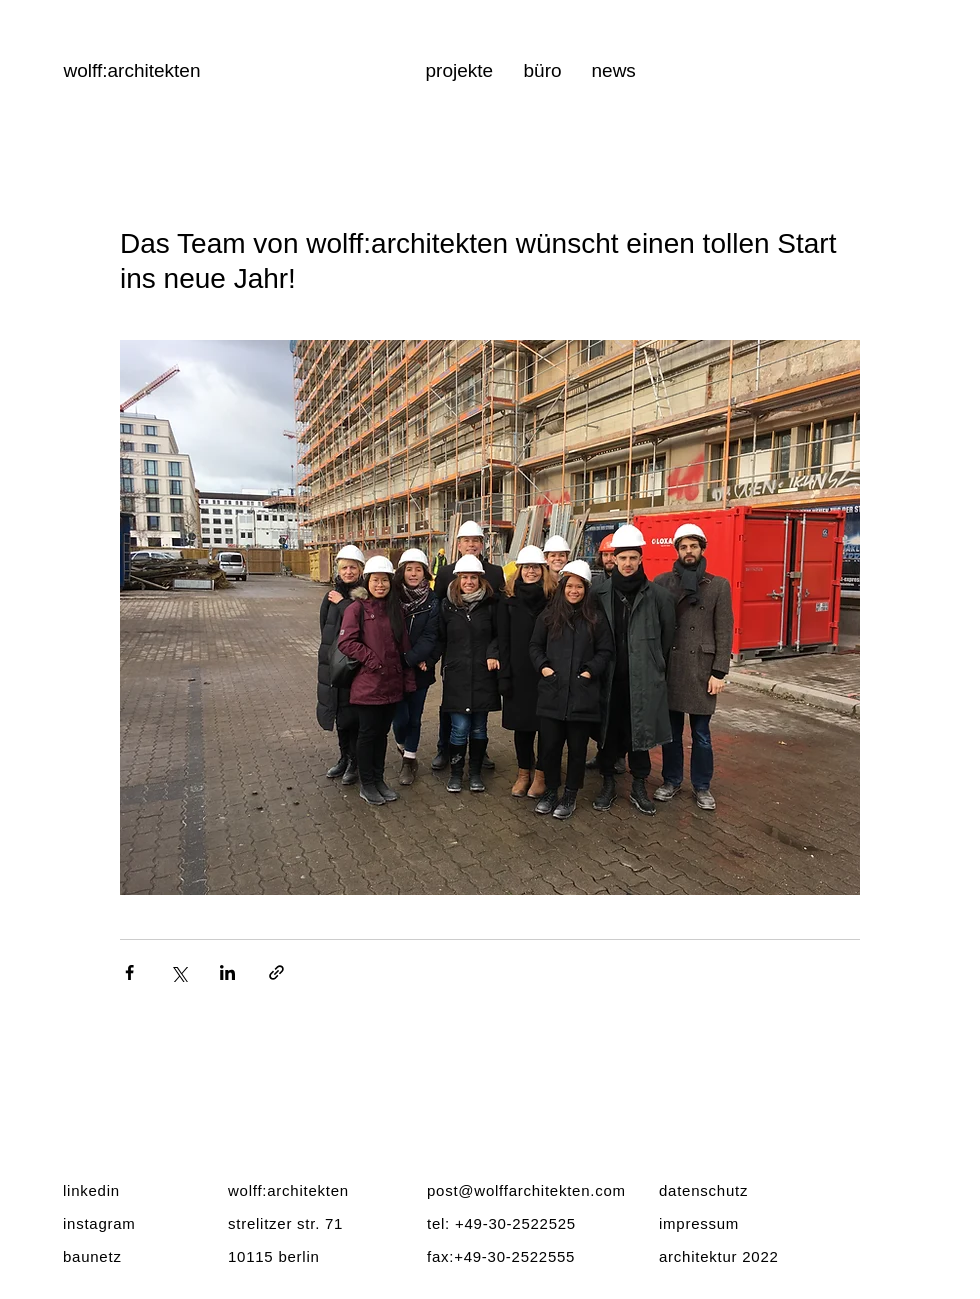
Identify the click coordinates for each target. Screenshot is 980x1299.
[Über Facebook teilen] (129, 972)
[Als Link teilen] (276, 972)
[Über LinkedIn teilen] (227, 972)
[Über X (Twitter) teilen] (178, 972)
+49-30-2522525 (515, 1223)
